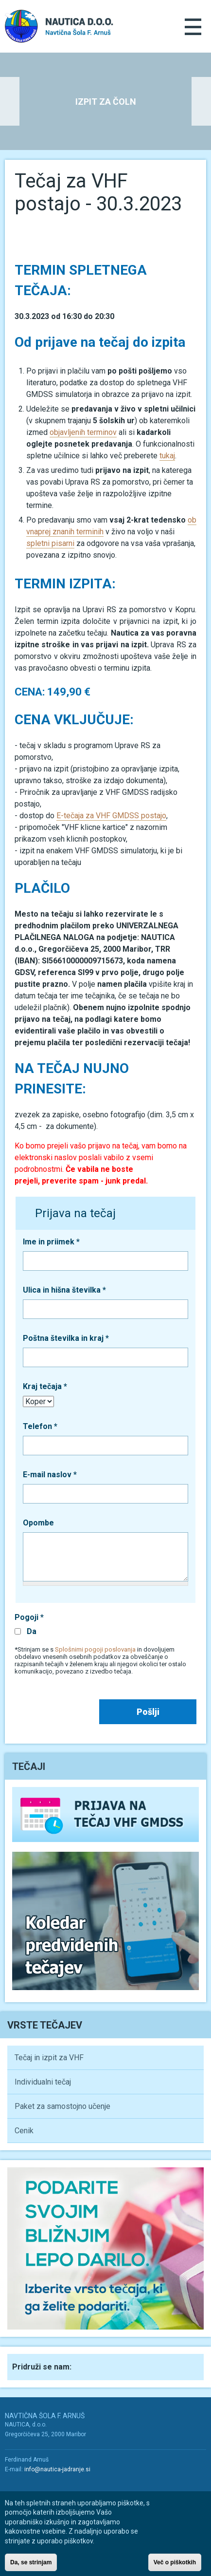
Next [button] (201, 101)
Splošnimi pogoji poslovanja (95, 1649)
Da (31, 1631)
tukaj (167, 455)
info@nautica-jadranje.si (57, 2469)
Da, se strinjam (31, 2565)
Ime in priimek (51, 1241)
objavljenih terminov (83, 432)
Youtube (110, 2366)
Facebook (88, 2366)
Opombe (38, 1522)
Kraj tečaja (45, 1386)
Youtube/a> (33, 2487)
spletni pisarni (50, 543)
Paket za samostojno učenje (62, 2106)
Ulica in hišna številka (64, 1290)
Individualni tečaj (43, 2082)
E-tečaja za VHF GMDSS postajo (111, 815)
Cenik (24, 2130)
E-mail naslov (50, 1474)
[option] (105, 101)
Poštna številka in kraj (66, 1338)
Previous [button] (9, 101)
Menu (193, 27)
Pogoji (29, 1617)
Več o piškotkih (175, 2565)
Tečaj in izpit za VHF (49, 2057)
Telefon (40, 1426)
